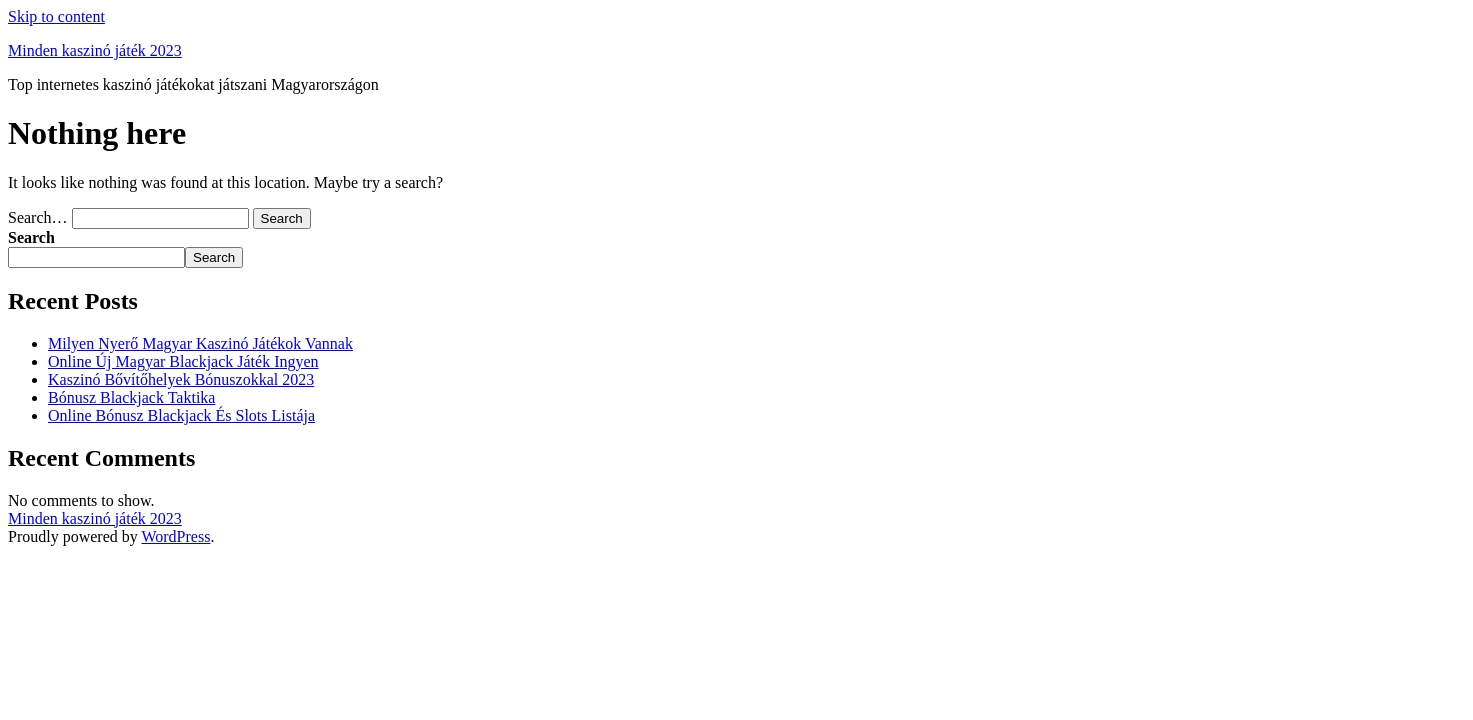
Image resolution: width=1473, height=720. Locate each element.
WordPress (175, 536)
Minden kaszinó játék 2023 (95, 50)
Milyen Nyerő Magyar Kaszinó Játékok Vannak (200, 343)
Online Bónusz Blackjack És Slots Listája (181, 415)
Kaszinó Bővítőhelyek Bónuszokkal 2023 (181, 379)
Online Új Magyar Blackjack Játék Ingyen (183, 361)
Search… (38, 217)
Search (31, 237)
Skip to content (56, 16)
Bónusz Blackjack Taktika (131, 397)
